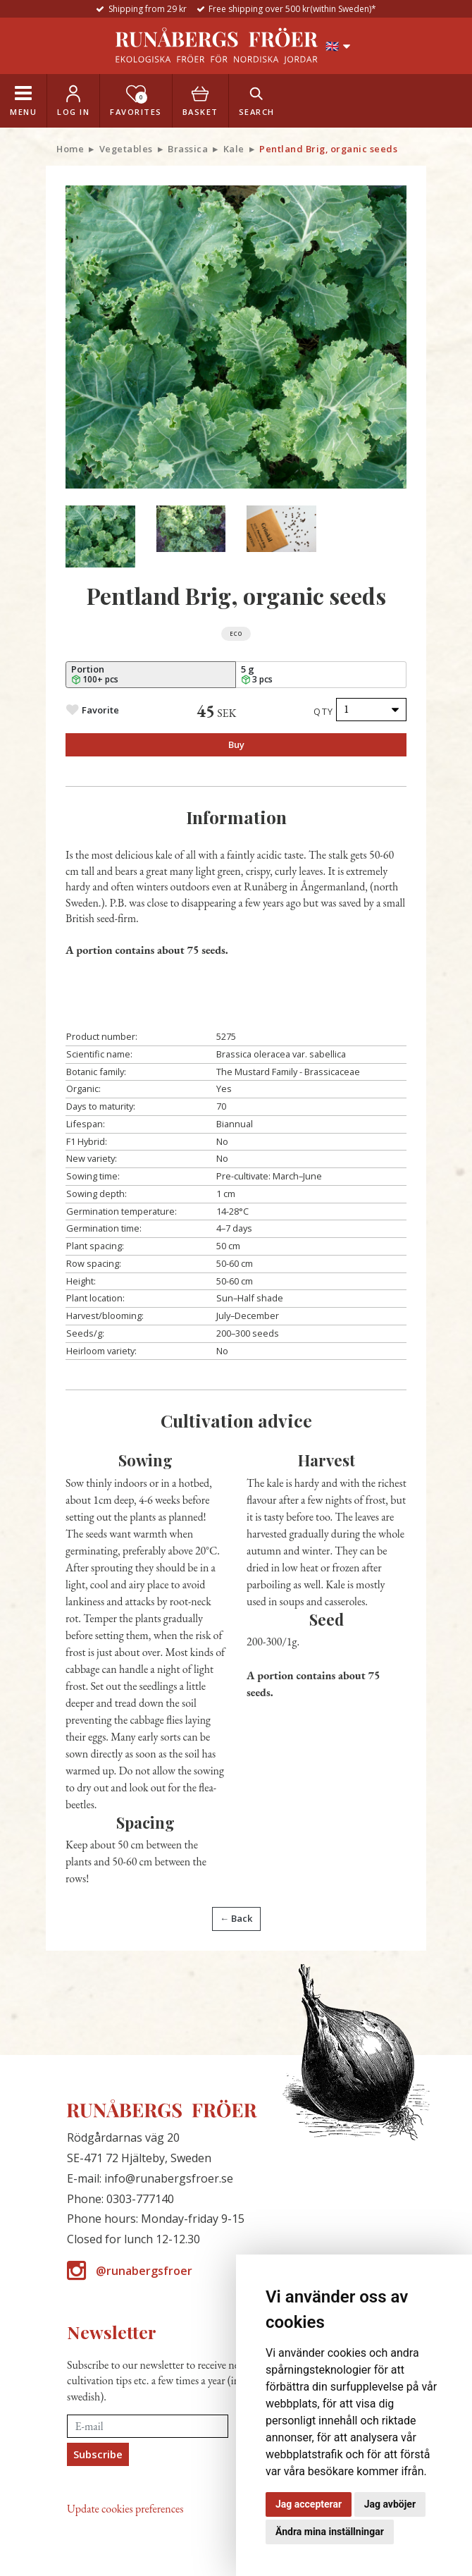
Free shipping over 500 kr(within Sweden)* (292, 9)
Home (70, 148)
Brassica (188, 148)
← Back (236, 1918)
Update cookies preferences (125, 2508)
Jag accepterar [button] (308, 2504)
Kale (233, 148)
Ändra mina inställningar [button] (329, 2531)
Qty (323, 711)
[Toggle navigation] (23, 101)
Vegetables (126, 148)
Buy (236, 744)
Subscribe (98, 2454)
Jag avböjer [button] (390, 2504)
